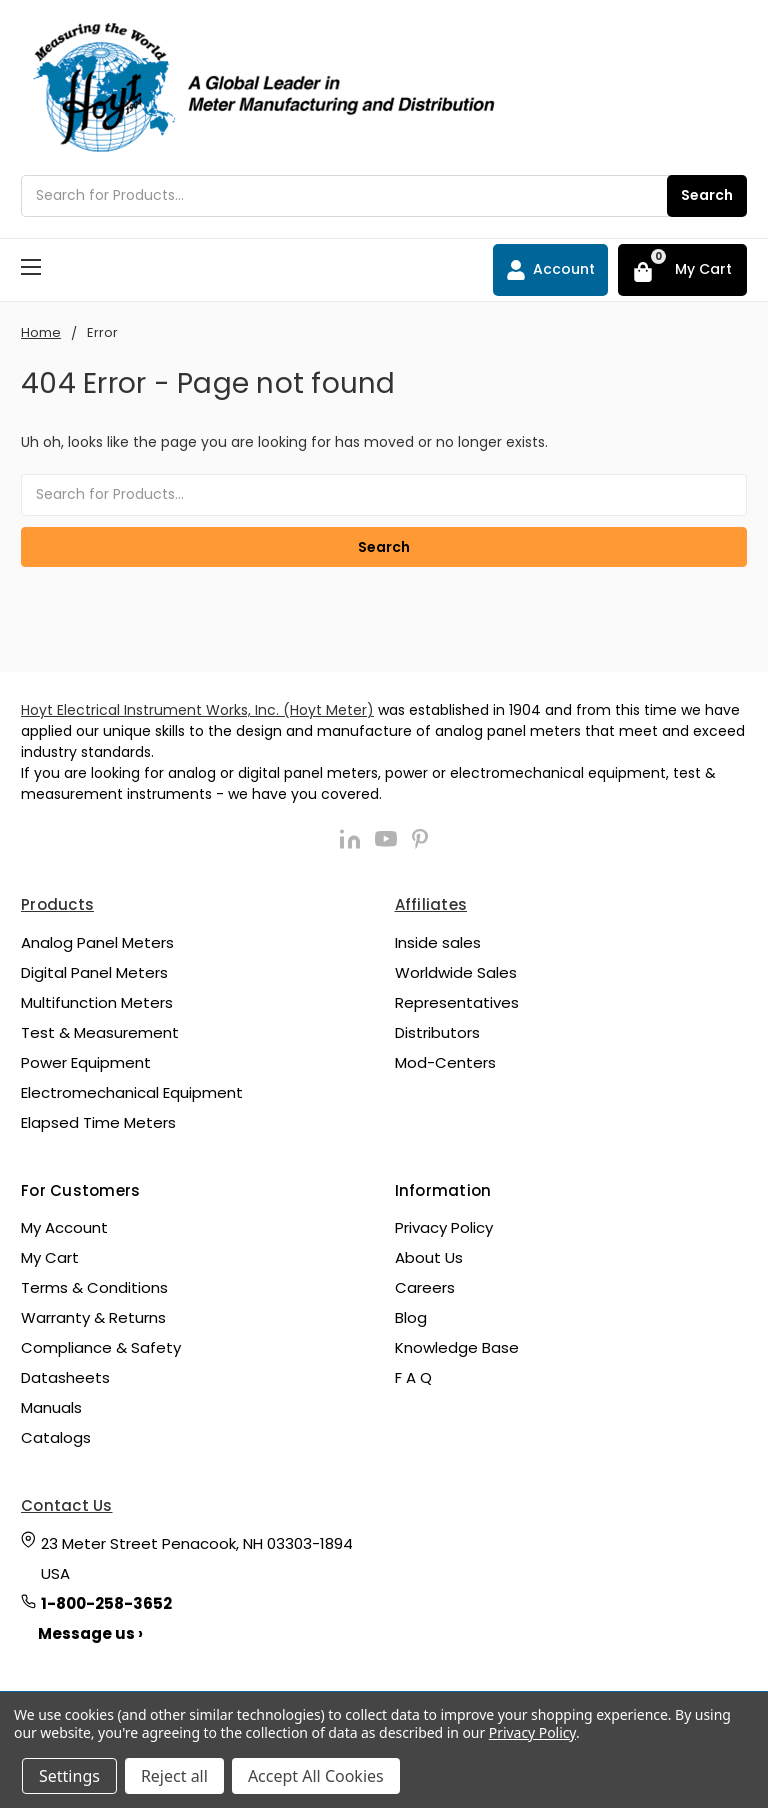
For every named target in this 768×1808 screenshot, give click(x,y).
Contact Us (67, 1505)
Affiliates (431, 904)
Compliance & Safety (101, 1347)
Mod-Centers (445, 1062)
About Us (429, 1257)
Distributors (437, 1032)
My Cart (50, 1257)
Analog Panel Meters (97, 942)
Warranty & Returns (93, 1317)
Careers (425, 1287)
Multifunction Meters (97, 1002)
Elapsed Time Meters (98, 1122)
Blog (411, 1317)
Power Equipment (86, 1062)
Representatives (457, 1002)
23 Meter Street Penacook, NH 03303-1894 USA (197, 1558)
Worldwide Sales (456, 972)
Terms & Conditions (94, 1287)
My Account (64, 1227)
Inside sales (438, 942)
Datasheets (65, 1377)
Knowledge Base (457, 1347)
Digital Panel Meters (94, 972)
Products (57, 904)
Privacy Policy (444, 1227)
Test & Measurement (100, 1032)
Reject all (174, 1776)
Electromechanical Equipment (132, 1092)
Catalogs (56, 1437)
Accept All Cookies (316, 1776)
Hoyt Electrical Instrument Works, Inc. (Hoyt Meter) (197, 710)
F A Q (413, 1377)
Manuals (51, 1407)
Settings (69, 1776)
